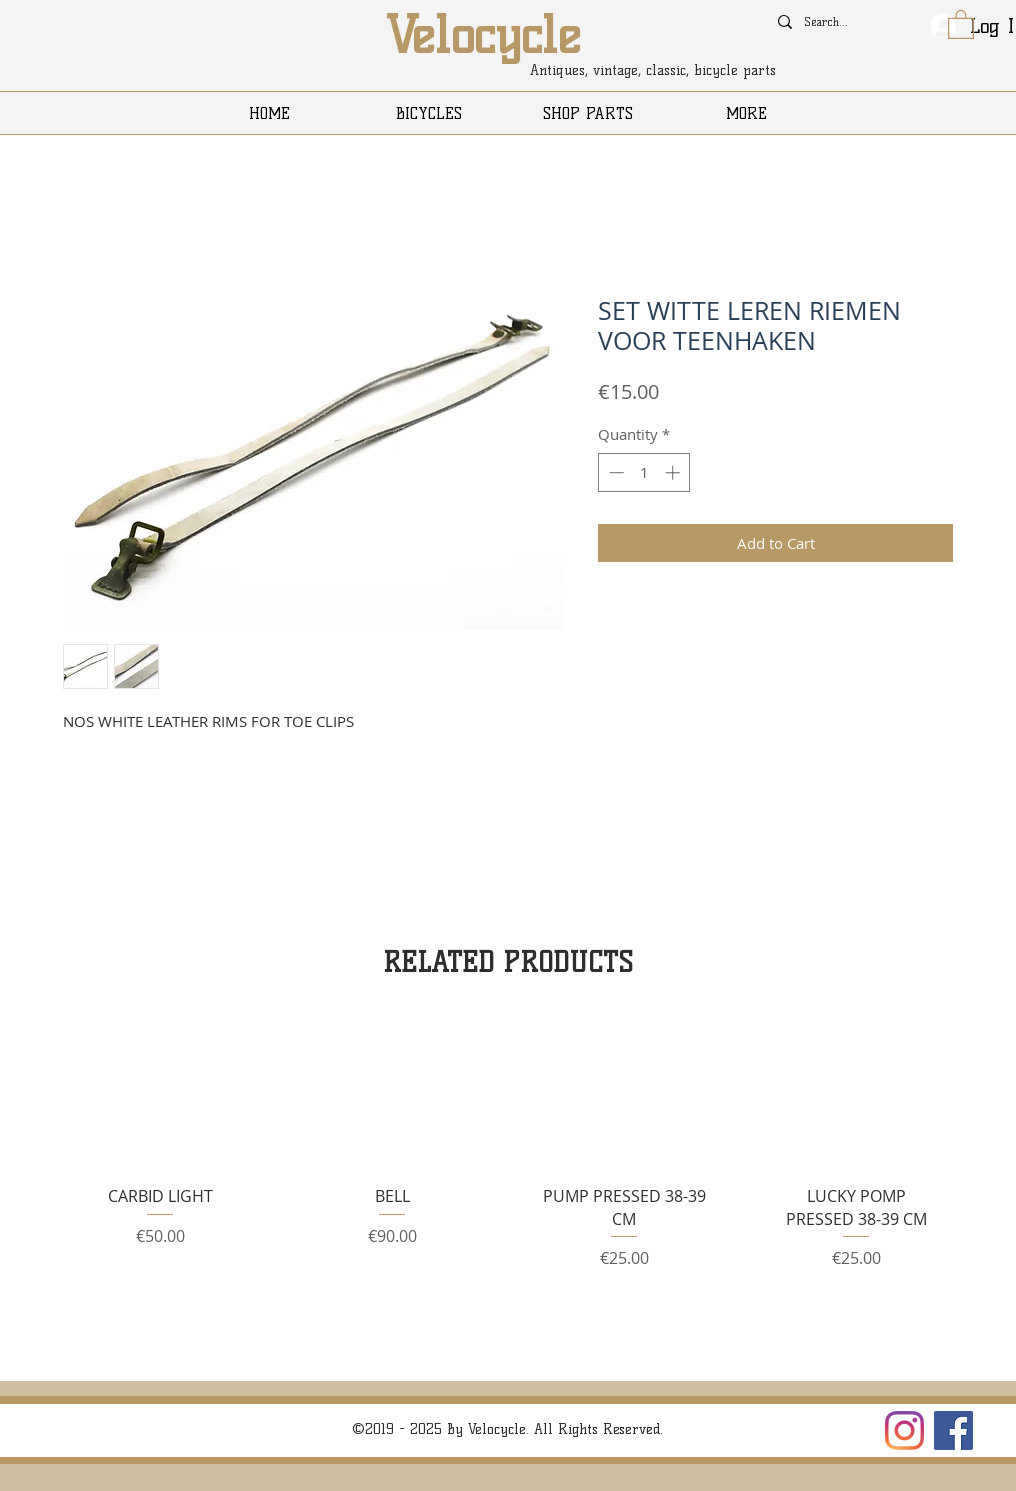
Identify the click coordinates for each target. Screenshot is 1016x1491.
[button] (961, 23)
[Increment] (674, 472)
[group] (508, 1153)
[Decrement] (614, 472)
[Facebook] (953, 1430)
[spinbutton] (644, 472)
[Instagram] (904, 1430)
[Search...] (829, 22)
